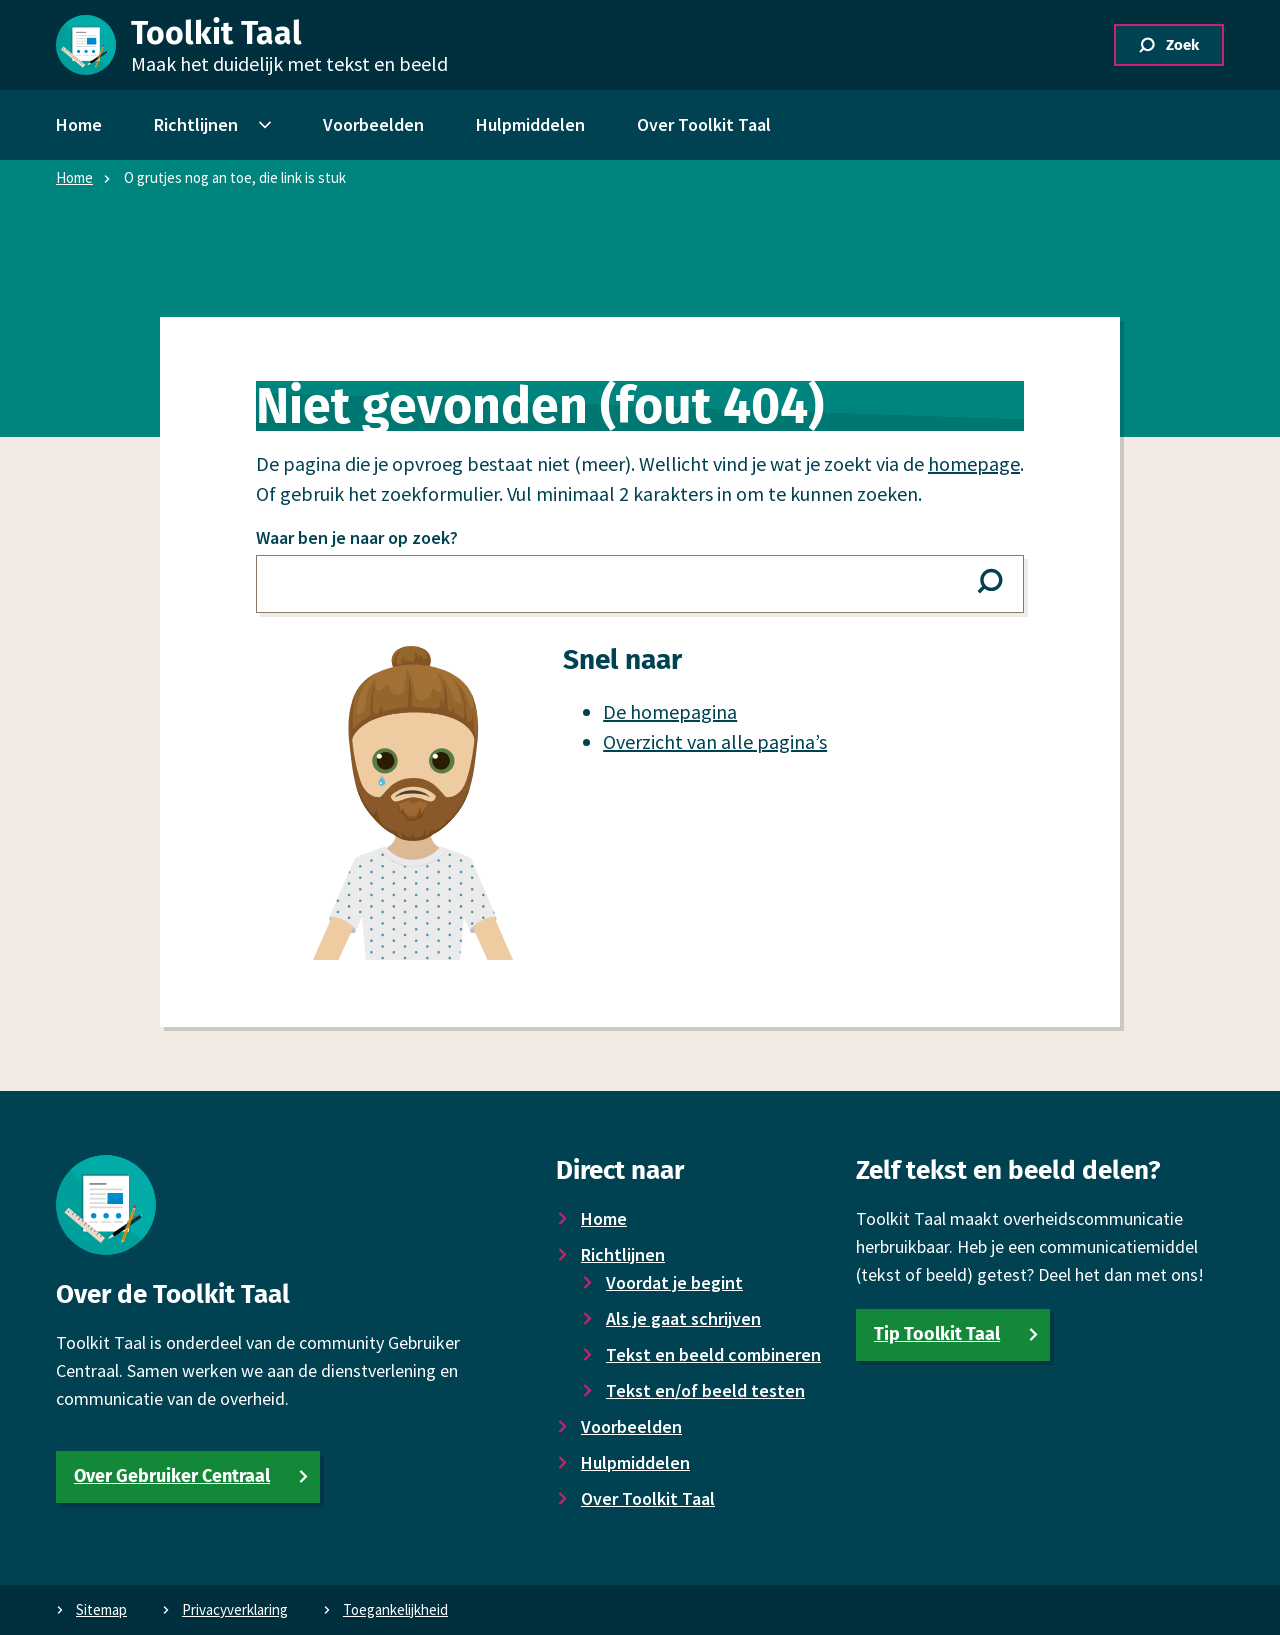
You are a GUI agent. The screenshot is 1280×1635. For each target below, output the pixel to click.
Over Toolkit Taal (648, 1498)
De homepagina (670, 711)
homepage (974, 463)
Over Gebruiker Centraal (172, 1476)
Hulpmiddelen (635, 1462)
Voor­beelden (631, 1426)
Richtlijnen (623, 1254)
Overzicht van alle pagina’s (715, 741)
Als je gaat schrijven (683, 1318)
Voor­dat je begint (674, 1282)
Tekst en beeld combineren (713, 1354)
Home (74, 177)
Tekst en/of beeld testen (705, 1390)
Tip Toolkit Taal (937, 1334)
